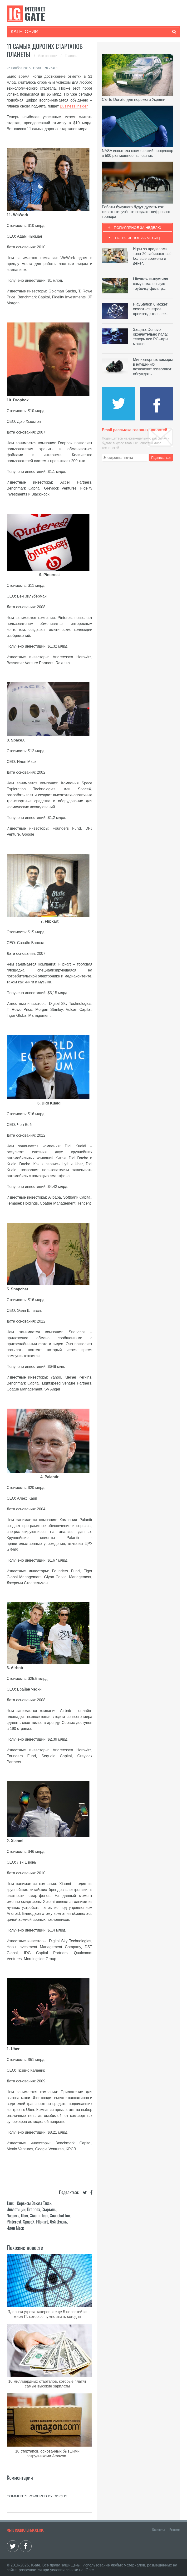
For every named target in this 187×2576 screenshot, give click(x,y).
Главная (71, 56)
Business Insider (74, 106)
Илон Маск (15, 2228)
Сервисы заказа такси (34, 2203)
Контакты (158, 2529)
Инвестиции (16, 2209)
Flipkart (42, 2221)
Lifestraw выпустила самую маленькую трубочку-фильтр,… (150, 284)
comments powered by (37, 2496)
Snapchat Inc (60, 2215)
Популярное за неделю (137, 227)
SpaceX (28, 2221)
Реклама (174, 2529)
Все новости (48, 56)
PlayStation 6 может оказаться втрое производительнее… (151, 309)
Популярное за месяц (137, 238)
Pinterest (14, 2221)
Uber (24, 2215)
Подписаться (161, 458)
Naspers (13, 2215)
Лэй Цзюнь (58, 2221)
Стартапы (49, 2209)
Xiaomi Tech (39, 2215)
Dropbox (33, 2209)
